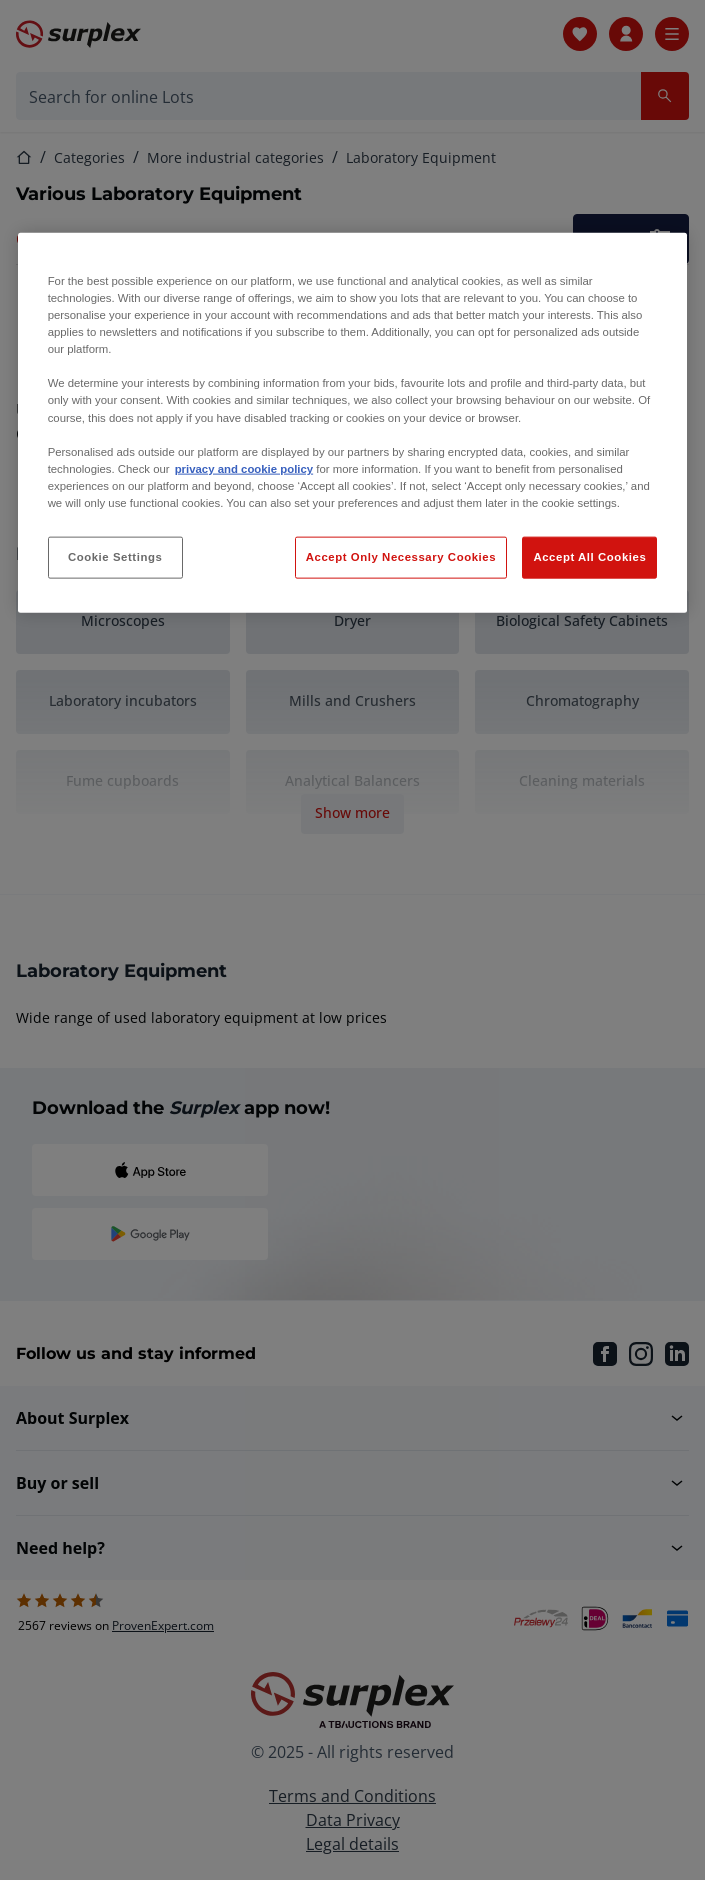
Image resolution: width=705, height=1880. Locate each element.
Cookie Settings (115, 557)
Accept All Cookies (589, 557)
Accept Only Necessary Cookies (401, 557)
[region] (353, 423)
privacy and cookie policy (244, 468)
